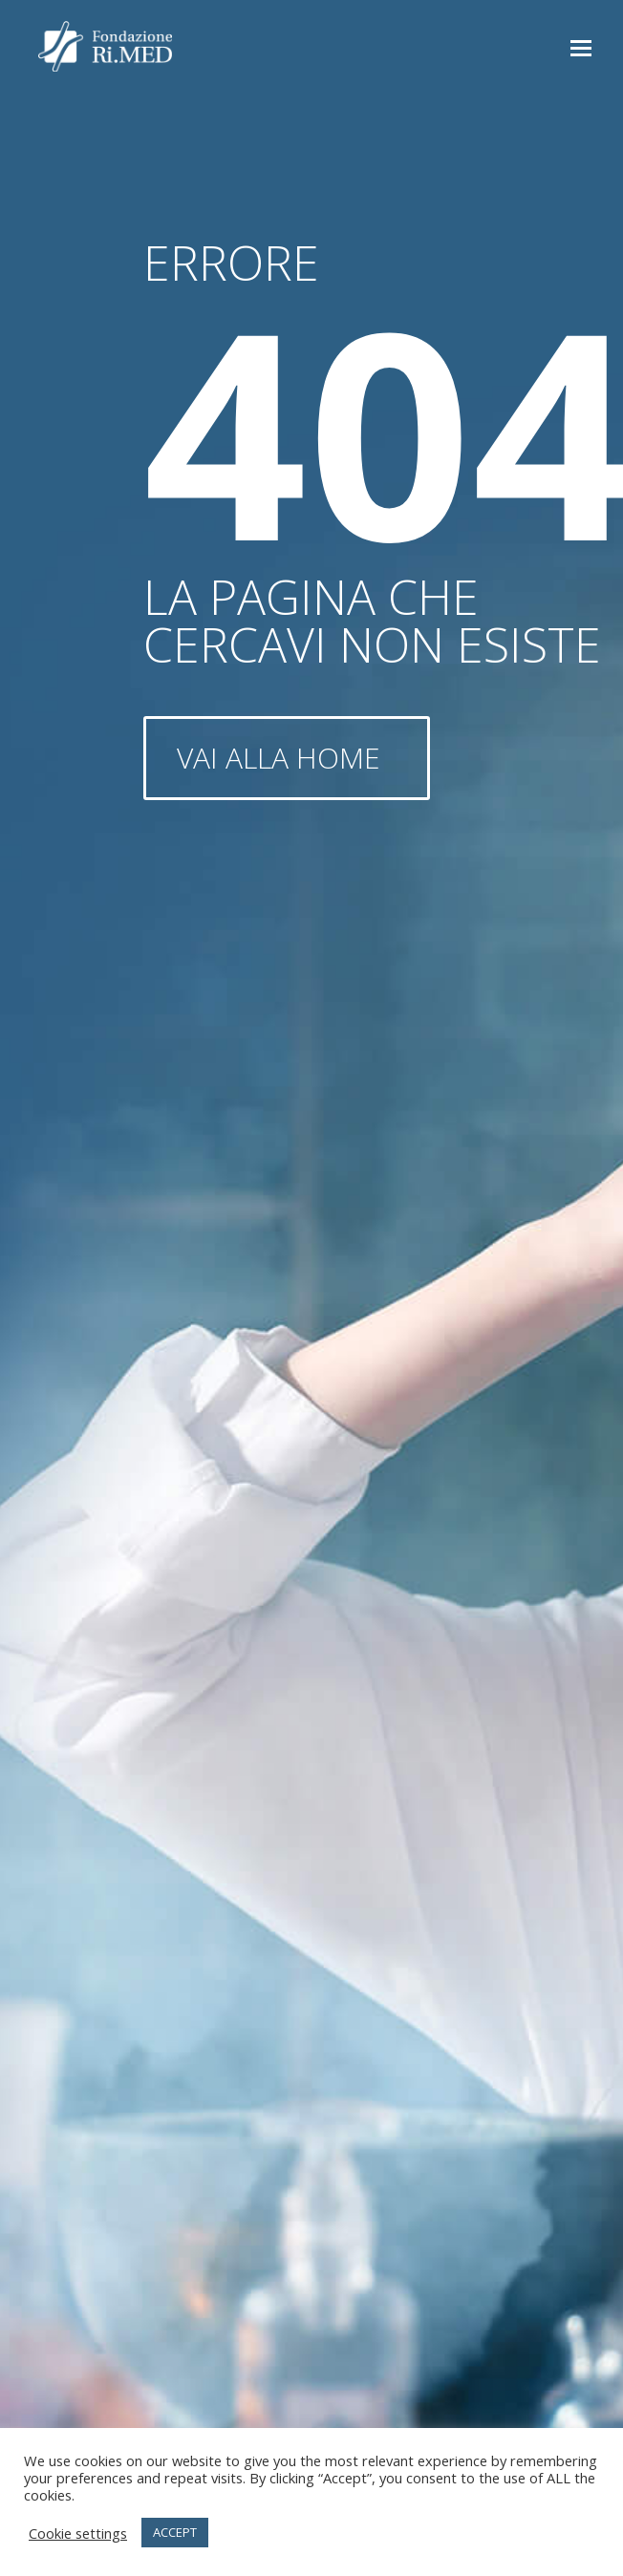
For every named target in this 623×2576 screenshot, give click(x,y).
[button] (580, 46)
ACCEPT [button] (175, 2532)
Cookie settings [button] (78, 2533)
